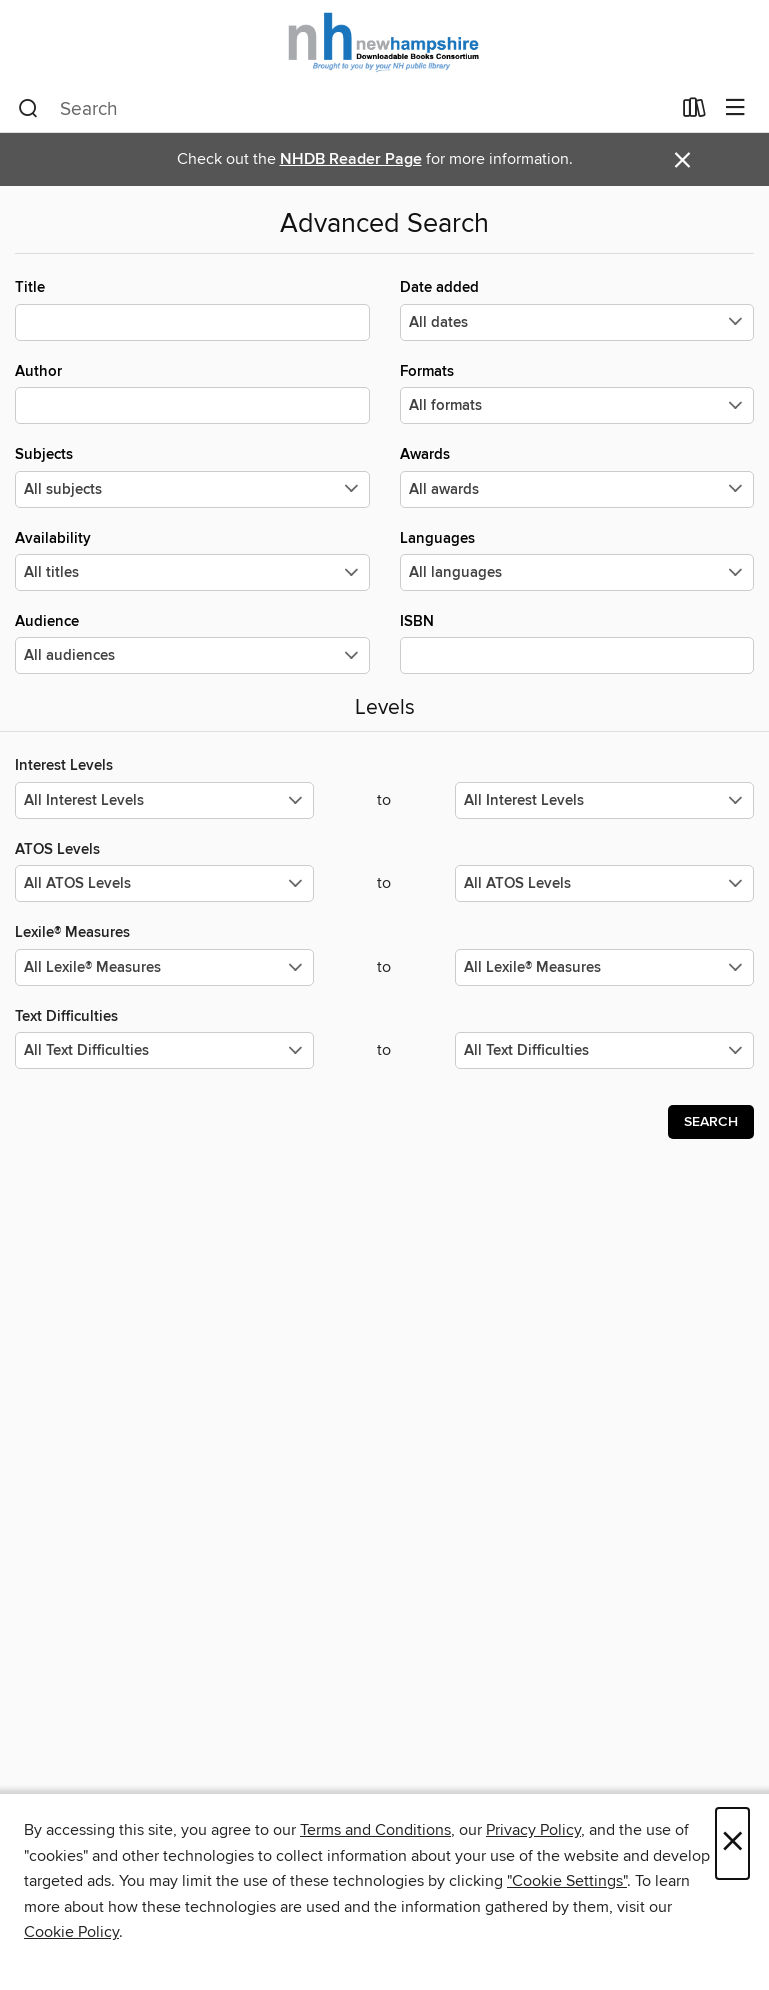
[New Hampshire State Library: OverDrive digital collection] (384, 42)
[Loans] (694, 112)
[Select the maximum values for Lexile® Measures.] (604, 967)
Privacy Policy (533, 1830)
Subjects (192, 476)
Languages (577, 560)
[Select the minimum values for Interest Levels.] (164, 800)
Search (711, 1122)
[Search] (28, 109)
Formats (577, 393)
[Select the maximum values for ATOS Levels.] (604, 883)
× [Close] (732, 1843)
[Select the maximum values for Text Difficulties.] (604, 1050)
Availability (192, 560)
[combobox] (344, 109)
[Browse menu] (735, 108)
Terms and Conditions (375, 1830)
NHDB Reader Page (351, 159)
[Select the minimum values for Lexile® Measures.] (164, 967)
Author (192, 393)
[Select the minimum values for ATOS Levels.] (164, 883)
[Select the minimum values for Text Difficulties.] (164, 1050)
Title (192, 309)
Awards (577, 476)
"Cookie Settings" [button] (567, 1881)
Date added (577, 309)
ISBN (577, 643)
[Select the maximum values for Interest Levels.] (604, 800)
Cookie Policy (71, 1932)
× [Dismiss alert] (682, 160)
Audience (192, 643)
